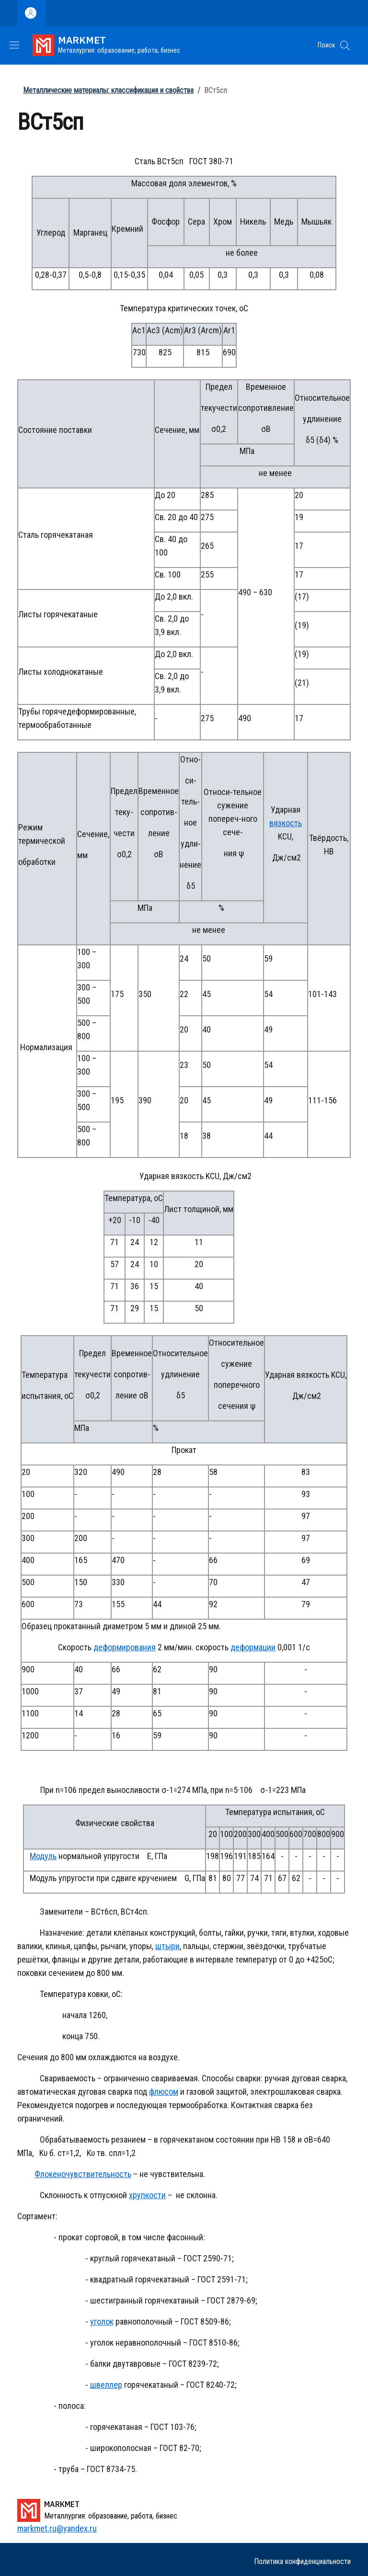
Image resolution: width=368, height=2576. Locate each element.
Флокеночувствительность (82, 2174)
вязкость (285, 823)
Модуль (43, 1856)
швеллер (106, 2385)
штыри (167, 1946)
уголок (102, 2321)
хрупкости (147, 2195)
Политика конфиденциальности (302, 2561)
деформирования (124, 1647)
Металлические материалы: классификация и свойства (108, 90)
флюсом (163, 2092)
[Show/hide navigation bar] (14, 45)
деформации (253, 1647)
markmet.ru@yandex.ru (57, 2528)
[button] (345, 45)
